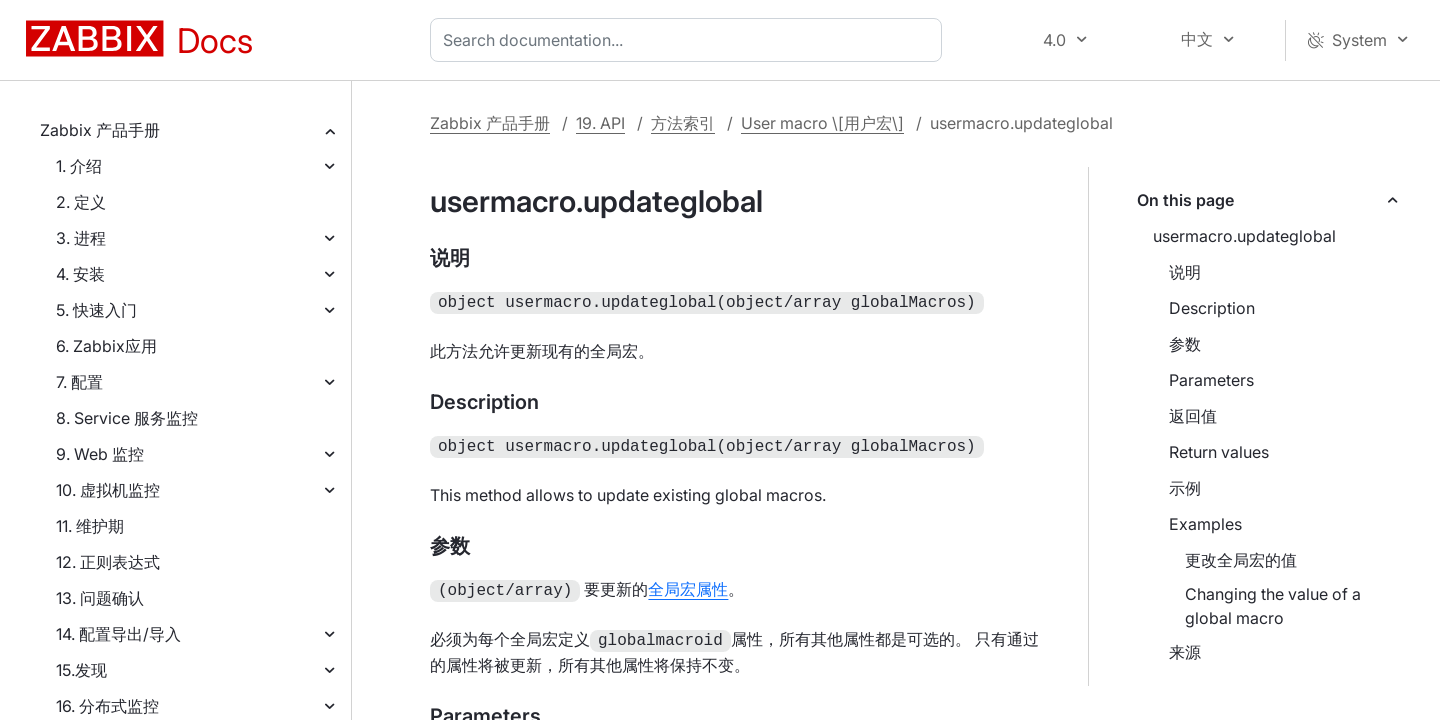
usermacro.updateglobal (1244, 236)
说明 (1185, 272)
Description (1212, 308)
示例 (1185, 488)
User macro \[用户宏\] (822, 123)
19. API (600, 123)
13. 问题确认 (100, 598)
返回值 (1193, 416)
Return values (1219, 452)
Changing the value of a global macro (1273, 606)
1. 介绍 (79, 166)
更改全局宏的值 (1241, 560)
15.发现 (81, 670)
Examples (1205, 524)
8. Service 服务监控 (127, 418)
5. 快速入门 (96, 310)
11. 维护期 (90, 526)
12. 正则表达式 (108, 562)
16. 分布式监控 (107, 706)
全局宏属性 (688, 585)
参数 (1185, 344)
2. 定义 (81, 202)
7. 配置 (79, 382)
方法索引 (683, 123)
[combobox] (690, 40)
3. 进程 (81, 238)
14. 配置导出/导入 (118, 634)
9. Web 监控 (100, 454)
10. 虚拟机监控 (108, 490)
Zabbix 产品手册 (100, 130)
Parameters (1211, 380)
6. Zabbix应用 (106, 346)
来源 (1185, 652)
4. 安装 (80, 274)
